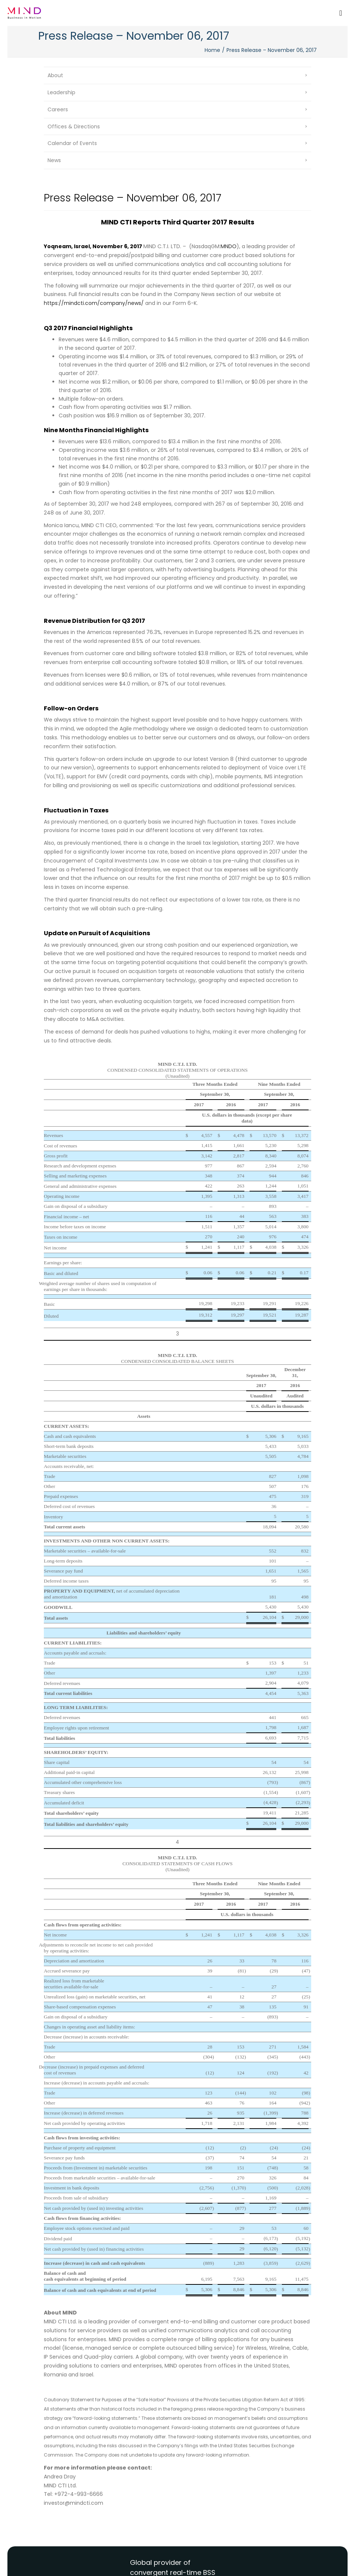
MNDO (229, 246)
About (55, 75)
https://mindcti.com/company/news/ (94, 303)
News (54, 160)
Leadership (61, 92)
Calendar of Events (72, 143)
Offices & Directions (74, 126)
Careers (58, 109)
